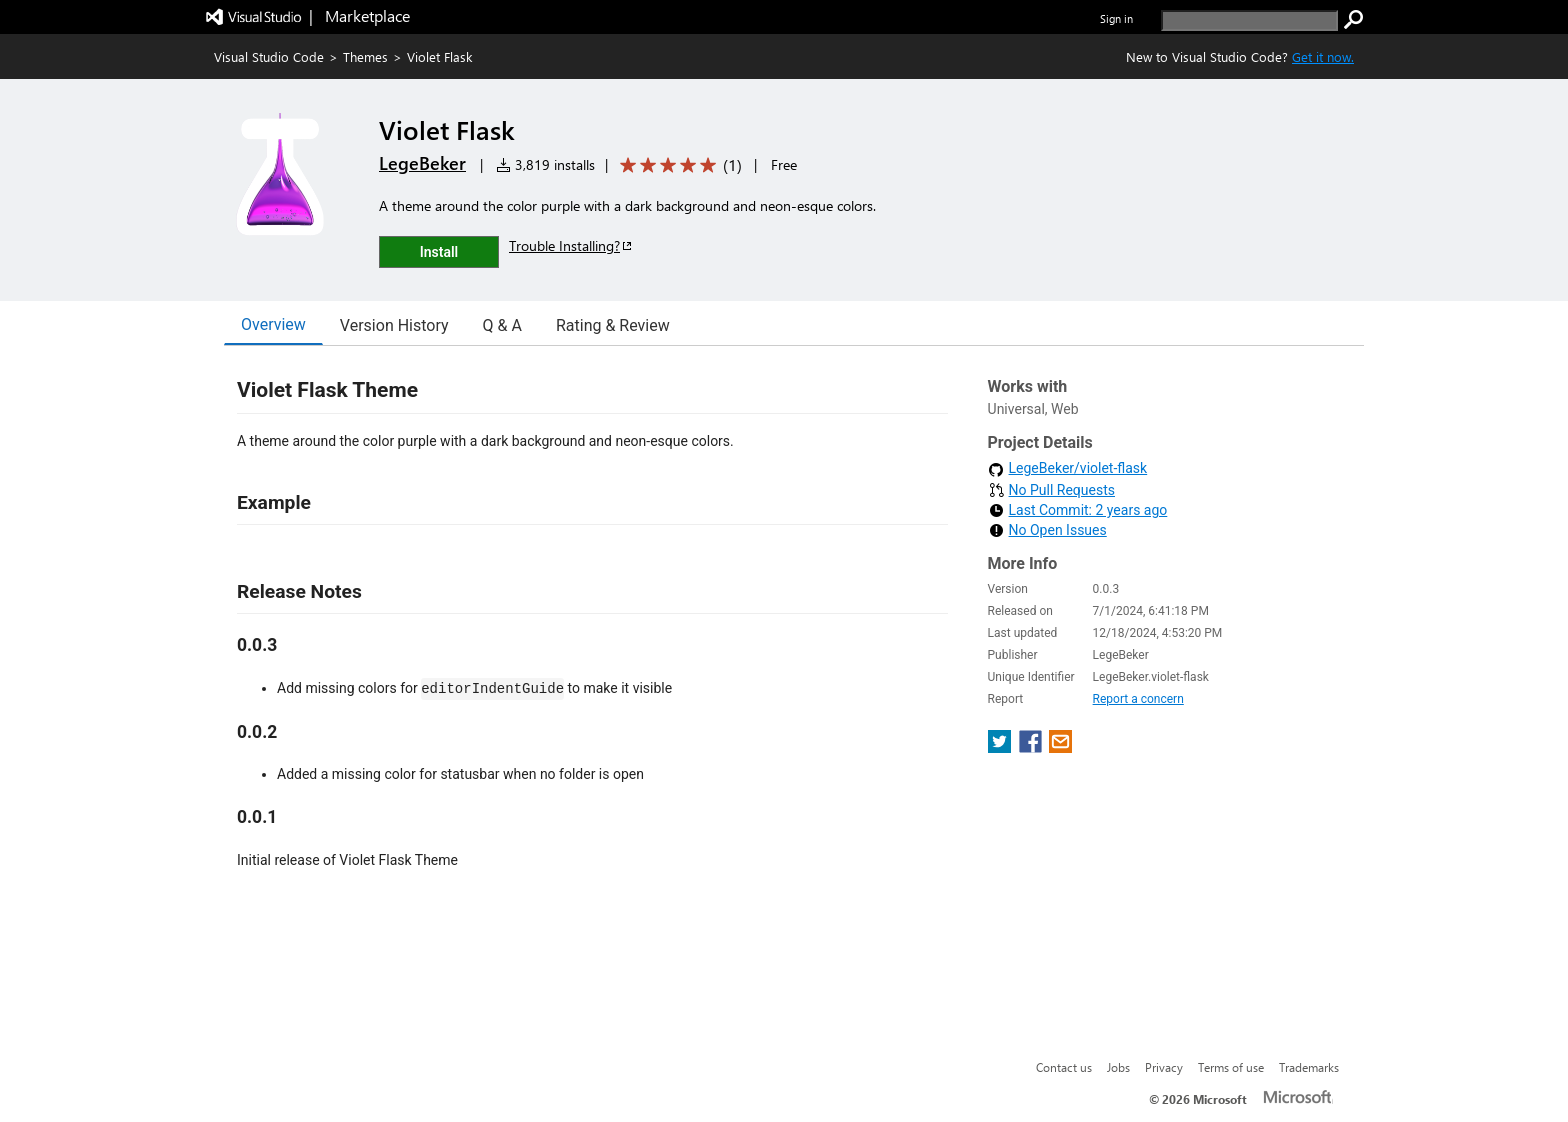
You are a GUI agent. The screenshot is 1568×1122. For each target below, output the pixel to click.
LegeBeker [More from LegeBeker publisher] (422, 163)
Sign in (1116, 18)
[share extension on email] (1060, 747)
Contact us (1064, 1067)
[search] (1249, 20)
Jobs (1118, 1067)
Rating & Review (613, 325)
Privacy (1164, 1067)
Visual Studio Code (269, 56)
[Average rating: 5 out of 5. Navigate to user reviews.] (677, 165)
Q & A (502, 325)
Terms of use (1231, 1067)
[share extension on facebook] (1032, 747)
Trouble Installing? (571, 245)
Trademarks (1309, 1067)
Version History (394, 325)
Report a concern (1138, 699)
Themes (365, 56)
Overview (273, 324)
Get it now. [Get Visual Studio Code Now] (1323, 56)
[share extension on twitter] (1001, 747)
